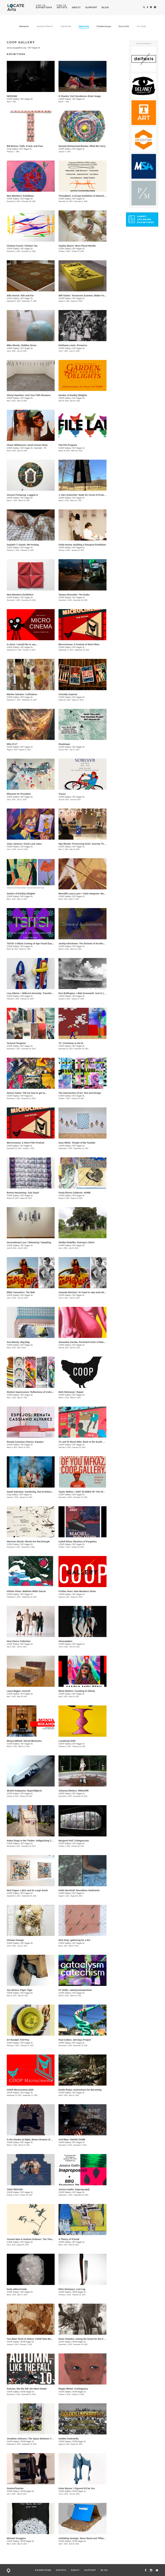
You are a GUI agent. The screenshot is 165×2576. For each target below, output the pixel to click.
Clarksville (65, 26)
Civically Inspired (67, 694)
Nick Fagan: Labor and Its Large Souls (27, 1890)
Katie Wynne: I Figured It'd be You (76, 2488)
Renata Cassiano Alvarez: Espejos (25, 1442)
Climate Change (15, 1940)
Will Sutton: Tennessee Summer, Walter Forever (84, 295)
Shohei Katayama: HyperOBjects (24, 1790)
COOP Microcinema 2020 (20, 2089)
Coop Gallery (12, 149)
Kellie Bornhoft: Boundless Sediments (79, 1890)
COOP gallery (13, 1146)
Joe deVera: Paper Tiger (19, 1990)
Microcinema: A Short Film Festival (25, 1142)
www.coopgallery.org (16, 47)
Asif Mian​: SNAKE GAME (71, 2139)
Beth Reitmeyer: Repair (70, 1392)
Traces (62, 794)
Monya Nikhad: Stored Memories (24, 1741)
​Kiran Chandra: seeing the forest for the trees (82, 2339)
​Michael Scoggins (16, 2538)
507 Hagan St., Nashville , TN (33, 448)
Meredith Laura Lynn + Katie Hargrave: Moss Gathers (86, 893)
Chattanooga (104, 26)
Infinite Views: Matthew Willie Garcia (26, 1591)
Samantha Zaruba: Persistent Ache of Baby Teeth (84, 1342)
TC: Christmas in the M (70, 1043)
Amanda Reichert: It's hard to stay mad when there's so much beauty (95, 1292)
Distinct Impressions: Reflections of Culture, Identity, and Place (41, 1392)
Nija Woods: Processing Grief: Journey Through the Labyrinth (91, 844)
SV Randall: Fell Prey (18, 2040)
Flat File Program (67, 445)
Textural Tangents (16, 1043)
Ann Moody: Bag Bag (18, 1342)
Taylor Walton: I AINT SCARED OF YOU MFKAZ (83, 1491)
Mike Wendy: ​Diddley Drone (21, 345)
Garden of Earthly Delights (72, 395)
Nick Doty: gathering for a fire (74, 1940)
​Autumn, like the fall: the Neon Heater (27, 2388)
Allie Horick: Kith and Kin (20, 295)
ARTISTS (62, 7)
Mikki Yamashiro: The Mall (21, 1292)
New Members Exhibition (20, 594)
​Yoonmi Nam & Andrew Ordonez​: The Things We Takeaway (38, 2239)
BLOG (105, 7)
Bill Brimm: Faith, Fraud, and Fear (25, 146)
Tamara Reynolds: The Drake (73, 594)
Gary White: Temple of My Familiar (76, 1142)
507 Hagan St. (34, 47)
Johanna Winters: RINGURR (73, 1790)
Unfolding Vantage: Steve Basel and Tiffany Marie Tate (87, 2538)
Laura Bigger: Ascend (18, 1691)
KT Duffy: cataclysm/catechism (75, 1990)
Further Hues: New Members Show (77, 1591)
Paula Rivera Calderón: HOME (74, 1192)
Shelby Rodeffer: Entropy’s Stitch (76, 1242)
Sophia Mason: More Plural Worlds (77, 245)
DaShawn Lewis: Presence (72, 345)
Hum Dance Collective (18, 1641)
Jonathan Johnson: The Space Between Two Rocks (34, 2438)
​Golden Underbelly (68, 2438)
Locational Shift (66, 1741)
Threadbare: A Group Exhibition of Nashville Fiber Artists (89, 196)
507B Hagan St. (79, 2292)
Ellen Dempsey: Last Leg (71, 2289)
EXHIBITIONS (44, 7)
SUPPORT (91, 7)
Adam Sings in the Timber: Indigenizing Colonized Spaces (38, 1840)
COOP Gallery (13, 99)
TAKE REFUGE (15, 2189)
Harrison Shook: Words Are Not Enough (28, 1541)
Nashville (84, 26)
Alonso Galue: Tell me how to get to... (27, 1093)
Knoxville (124, 26)
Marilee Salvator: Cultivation (22, 694)
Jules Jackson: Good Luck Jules (24, 844)
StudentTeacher (15, 2488)
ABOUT (76, 7)
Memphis (24, 26)
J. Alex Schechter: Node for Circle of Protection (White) (88, 495)
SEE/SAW (12, 96)
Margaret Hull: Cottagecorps (73, 1840)
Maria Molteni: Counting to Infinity (76, 1691)
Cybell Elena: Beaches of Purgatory (77, 1541)
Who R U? (12, 744)
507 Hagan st (78, 1893)
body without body (17, 2289)
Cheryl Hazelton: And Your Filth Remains (28, 395)
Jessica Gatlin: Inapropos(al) (73, 2189)
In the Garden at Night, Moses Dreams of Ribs (31, 2139)
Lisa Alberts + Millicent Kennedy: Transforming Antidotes (37, 993)
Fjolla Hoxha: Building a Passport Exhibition (82, 544)
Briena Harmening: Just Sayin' (23, 1192)
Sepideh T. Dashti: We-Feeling (23, 544)
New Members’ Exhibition (20, 196)
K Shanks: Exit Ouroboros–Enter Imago (79, 96)
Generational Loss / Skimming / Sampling (29, 1242)
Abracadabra (65, 1641)
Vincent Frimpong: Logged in (22, 495)
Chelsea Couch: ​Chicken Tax (22, 245)
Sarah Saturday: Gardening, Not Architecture (31, 1491)
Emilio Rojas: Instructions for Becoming (80, 2089)
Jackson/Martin (44, 26)
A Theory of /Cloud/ (68, 2239)
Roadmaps (64, 744)
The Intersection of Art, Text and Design (79, 1093)
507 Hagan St (78, 1943)
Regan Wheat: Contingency (73, 2388)
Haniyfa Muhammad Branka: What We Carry (81, 146)
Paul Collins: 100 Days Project (74, 2040)
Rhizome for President (19, 794)
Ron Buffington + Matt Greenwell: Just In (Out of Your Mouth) (91, 993)
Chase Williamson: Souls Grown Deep (27, 445)
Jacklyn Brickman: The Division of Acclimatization (85, 943)
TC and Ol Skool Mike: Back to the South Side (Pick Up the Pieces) (94, 1442)
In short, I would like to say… (22, 644)
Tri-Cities (141, 26)
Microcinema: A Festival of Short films (78, 644)
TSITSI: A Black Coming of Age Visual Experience (33, 943)
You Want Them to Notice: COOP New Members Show (35, 2339)
